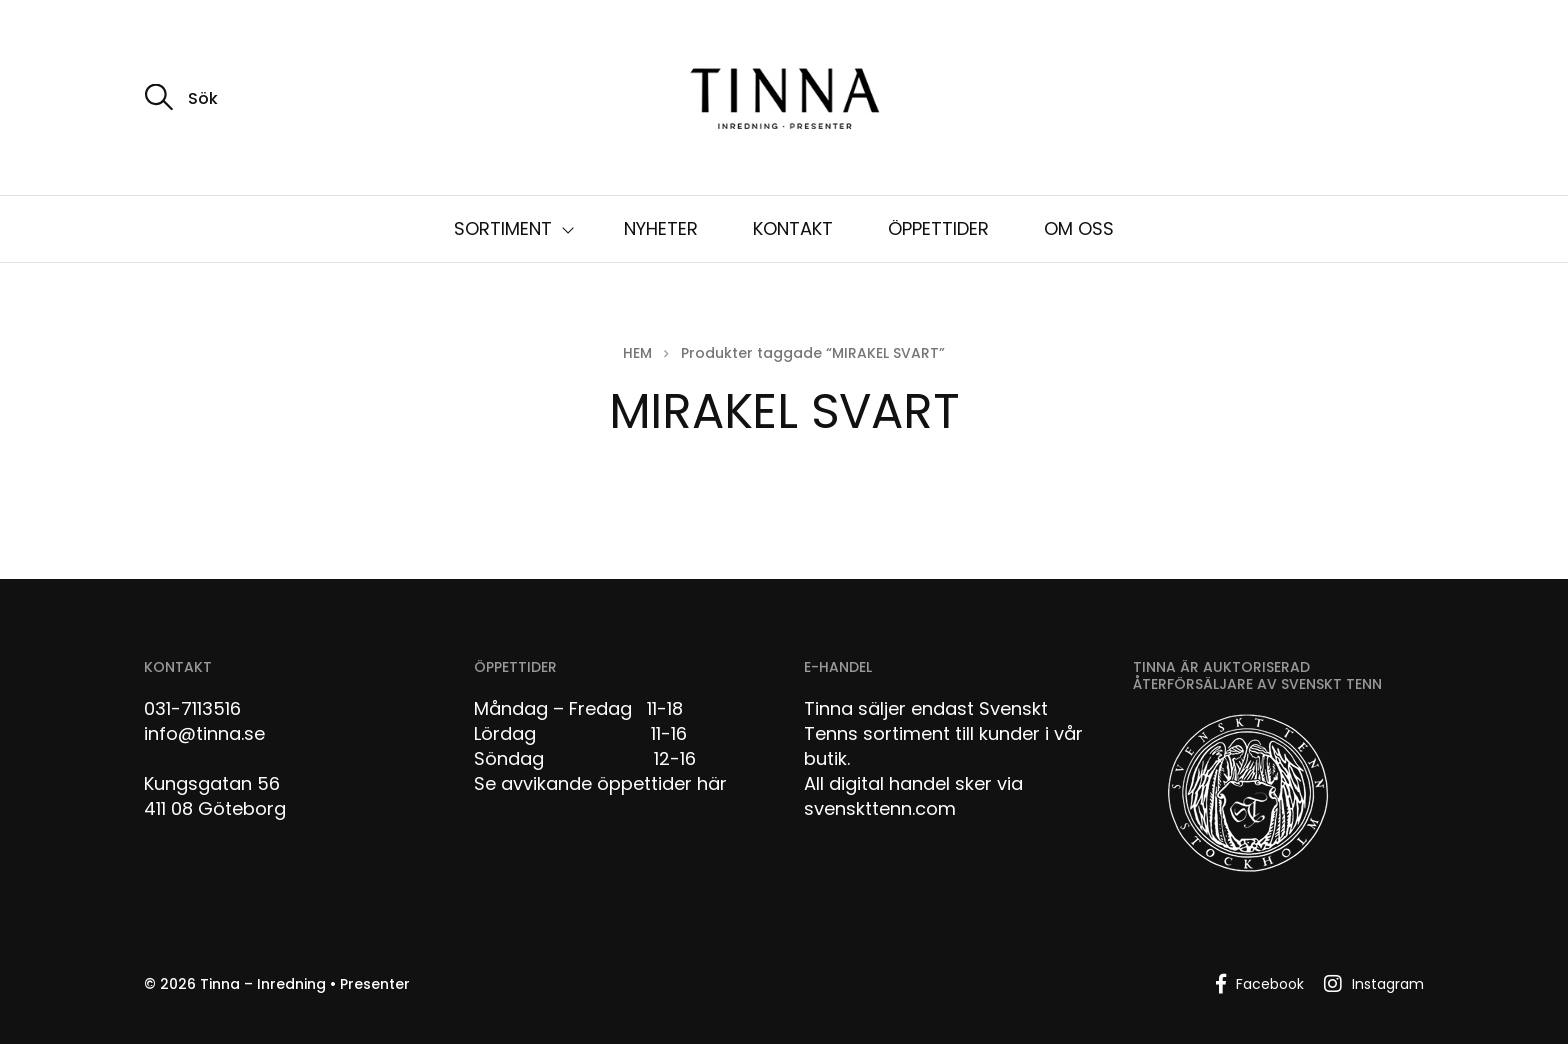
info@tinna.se (204, 733)
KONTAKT (793, 228)
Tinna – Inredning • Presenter (305, 984)
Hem (637, 353)
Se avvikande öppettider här (600, 783)
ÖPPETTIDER (938, 228)
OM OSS (1079, 228)
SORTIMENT (503, 228)
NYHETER (661, 228)
